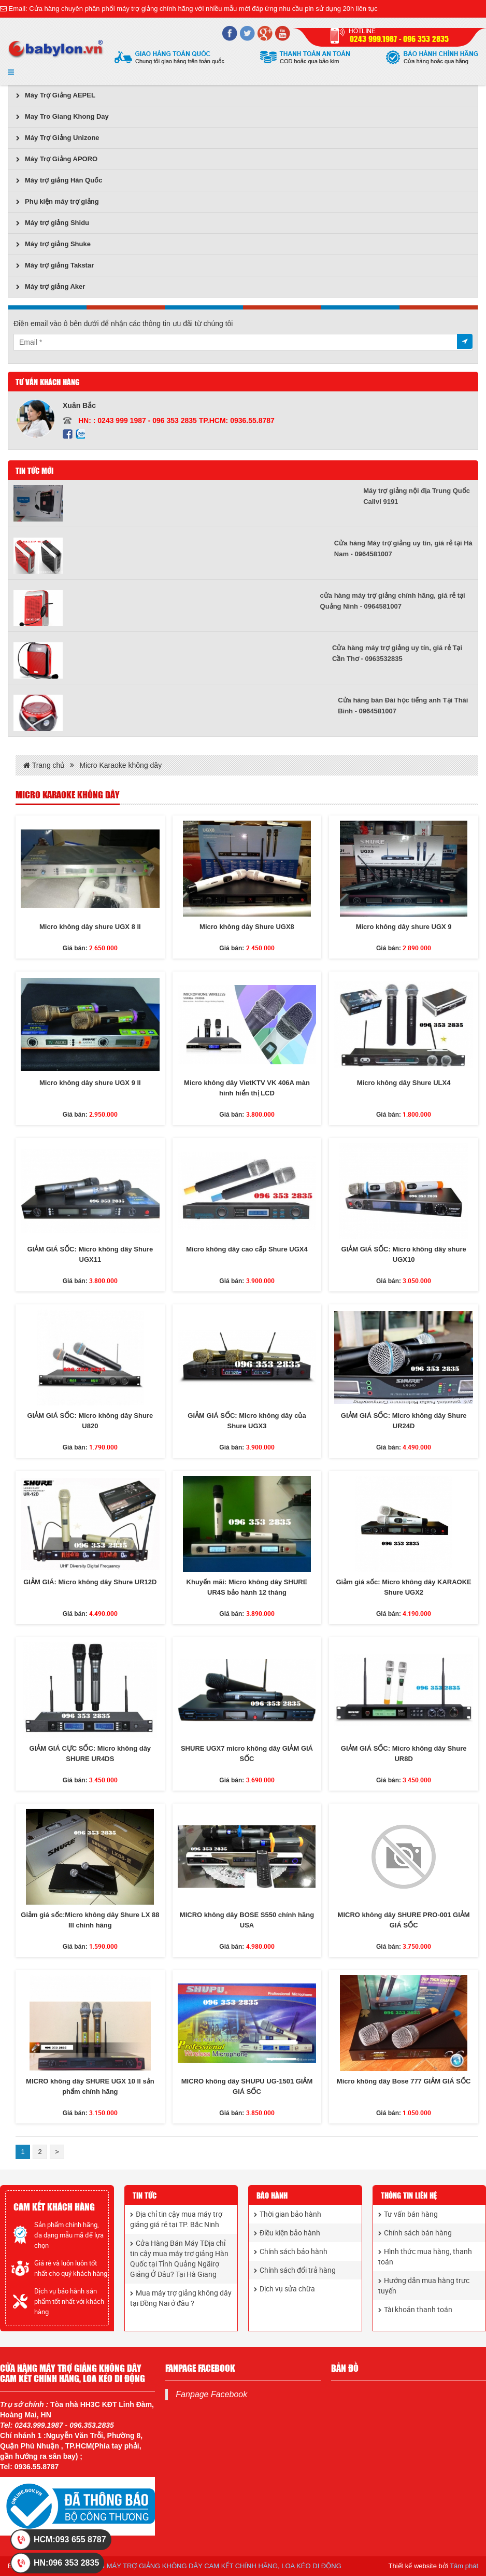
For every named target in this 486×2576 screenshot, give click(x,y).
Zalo (80, 434)
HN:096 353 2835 (66, 2562)
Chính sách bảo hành (290, 2251)
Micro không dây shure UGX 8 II (90, 927)
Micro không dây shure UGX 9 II (90, 1083)
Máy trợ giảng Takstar (55, 265)
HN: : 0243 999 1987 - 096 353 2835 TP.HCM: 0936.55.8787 (176, 420)
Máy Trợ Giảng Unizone (57, 138)
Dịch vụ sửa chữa (284, 2288)
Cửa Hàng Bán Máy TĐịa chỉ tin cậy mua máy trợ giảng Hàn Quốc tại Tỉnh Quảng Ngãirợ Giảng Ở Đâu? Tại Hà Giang (179, 2258)
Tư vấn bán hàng (408, 2214)
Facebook (68, 434)
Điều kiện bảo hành (287, 2232)
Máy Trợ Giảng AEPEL (55, 95)
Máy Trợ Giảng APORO (56, 159)
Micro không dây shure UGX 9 (404, 927)
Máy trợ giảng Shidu (52, 223)
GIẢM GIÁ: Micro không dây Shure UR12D (89, 1582)
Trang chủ (44, 765)
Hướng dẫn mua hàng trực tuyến (423, 2285)
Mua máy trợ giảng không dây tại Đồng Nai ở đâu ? (181, 2298)
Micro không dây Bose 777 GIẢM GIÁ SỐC (404, 2081)
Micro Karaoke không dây (120, 765)
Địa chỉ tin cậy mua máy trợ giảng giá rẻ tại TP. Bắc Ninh (176, 2219)
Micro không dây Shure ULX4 (404, 1083)
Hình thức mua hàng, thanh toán (425, 2256)
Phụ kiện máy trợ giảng (57, 201)
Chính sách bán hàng (415, 2232)
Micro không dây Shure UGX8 (246, 927)
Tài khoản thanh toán (415, 2309)
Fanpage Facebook (211, 2394)
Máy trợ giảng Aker (50, 286)
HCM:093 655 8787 (70, 2539)
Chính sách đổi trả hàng (295, 2270)
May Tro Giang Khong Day (62, 116)
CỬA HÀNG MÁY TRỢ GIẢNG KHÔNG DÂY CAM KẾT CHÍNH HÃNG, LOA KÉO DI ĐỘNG (205, 2566)
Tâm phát (464, 2566)
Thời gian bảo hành (287, 2214)
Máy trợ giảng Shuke (53, 244)
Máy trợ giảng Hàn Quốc (59, 180)
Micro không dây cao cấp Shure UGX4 (247, 1249)
